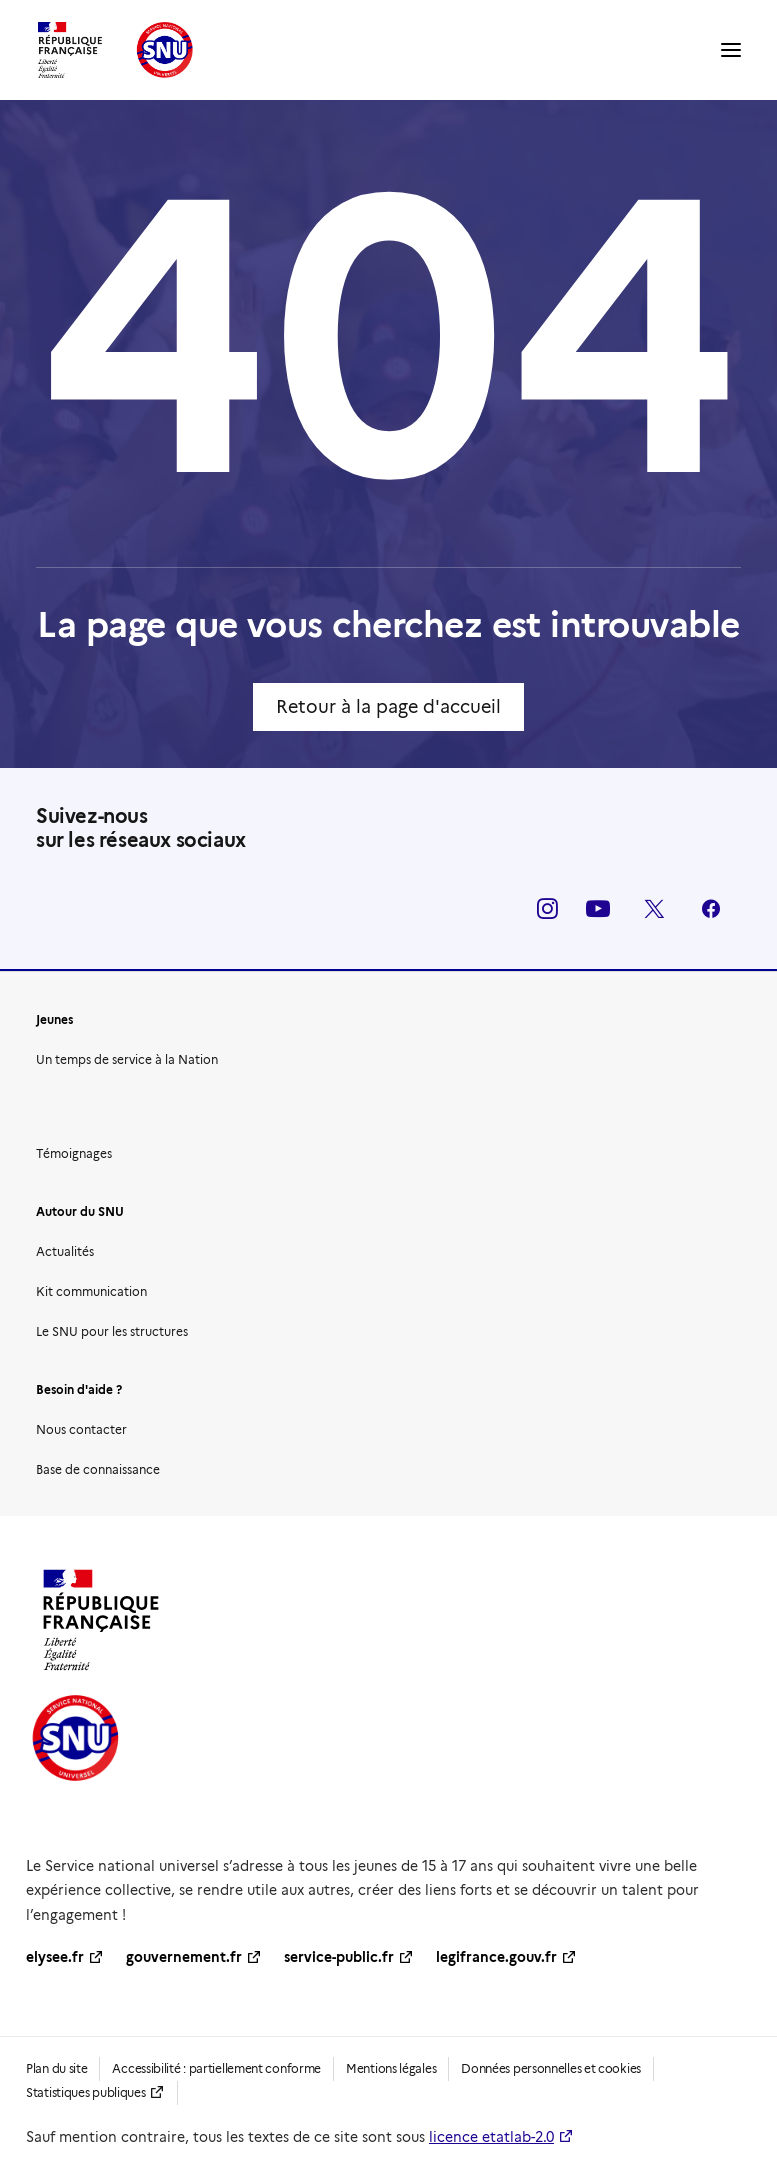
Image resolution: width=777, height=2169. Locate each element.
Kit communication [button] (91, 1291)
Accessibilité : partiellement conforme (216, 2068)
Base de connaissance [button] (98, 1469)
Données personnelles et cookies (551, 2068)
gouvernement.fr (184, 1957)
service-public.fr (339, 1957)
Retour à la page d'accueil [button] (388, 707)
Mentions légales (391, 2068)
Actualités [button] (65, 1251)
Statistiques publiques (85, 2092)
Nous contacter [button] (81, 1429)
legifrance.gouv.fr (496, 1957)
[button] (731, 50)
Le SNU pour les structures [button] (112, 1331)
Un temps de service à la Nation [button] (127, 1059)
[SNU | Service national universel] (115, 50)
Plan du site (56, 2068)
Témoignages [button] (74, 1153)
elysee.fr (55, 1957)
